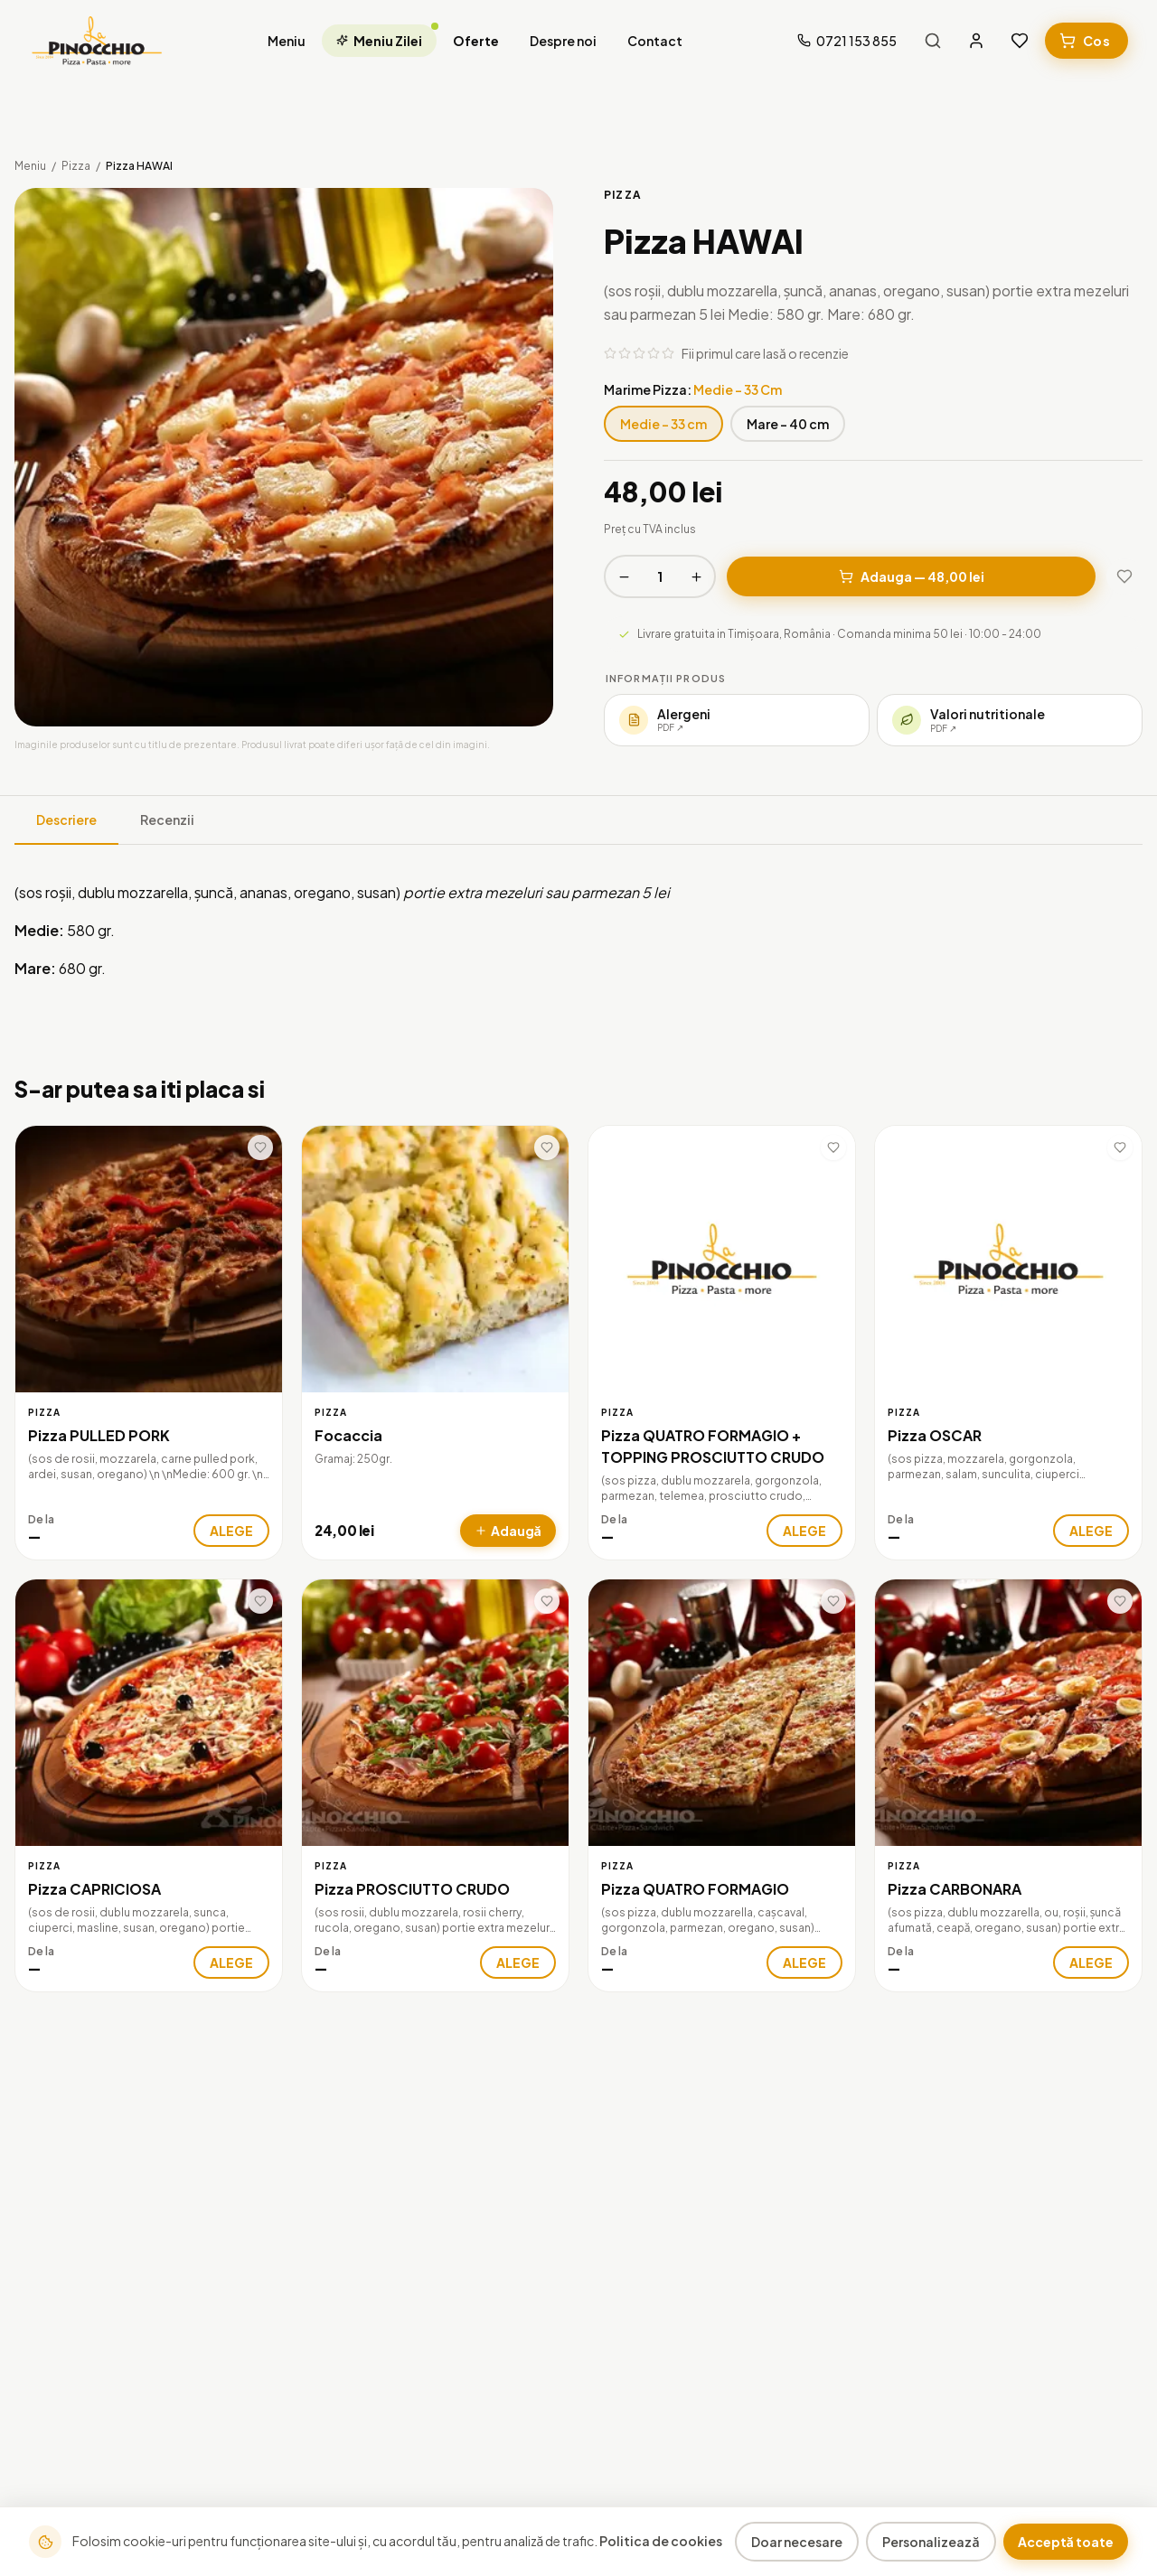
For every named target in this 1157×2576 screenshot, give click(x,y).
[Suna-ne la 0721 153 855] (847, 40)
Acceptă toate (1066, 2542)
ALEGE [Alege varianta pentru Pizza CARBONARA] (1091, 1962)
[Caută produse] (933, 41)
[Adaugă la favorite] (1124, 576)
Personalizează (930, 2542)
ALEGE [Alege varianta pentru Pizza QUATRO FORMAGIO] (804, 1962)
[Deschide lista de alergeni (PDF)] (737, 720)
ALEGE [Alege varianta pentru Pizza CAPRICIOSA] (231, 1962)
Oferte (476, 41)
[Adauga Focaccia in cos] (508, 1530)
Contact (654, 41)
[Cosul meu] (1086, 41)
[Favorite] (1020, 41)
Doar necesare (796, 2542)
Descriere (66, 819)
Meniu (287, 41)
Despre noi (563, 41)
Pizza (75, 166)
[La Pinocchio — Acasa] (97, 40)
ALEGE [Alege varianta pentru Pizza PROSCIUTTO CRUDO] (518, 1962)
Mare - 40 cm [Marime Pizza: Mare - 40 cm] (788, 424)
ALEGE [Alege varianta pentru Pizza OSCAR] (1091, 1530)
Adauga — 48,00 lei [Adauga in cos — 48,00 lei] (911, 576)
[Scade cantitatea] (624, 576)
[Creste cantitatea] (696, 576)
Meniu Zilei (386, 36)
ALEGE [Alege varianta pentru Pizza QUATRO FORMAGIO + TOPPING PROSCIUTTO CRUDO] (804, 1530)
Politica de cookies (660, 2541)
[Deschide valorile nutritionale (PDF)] (1010, 720)
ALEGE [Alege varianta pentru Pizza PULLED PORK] (231, 1530)
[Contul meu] (976, 41)
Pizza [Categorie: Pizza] (44, 1412)
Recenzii (167, 819)
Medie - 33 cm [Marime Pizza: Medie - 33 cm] (663, 424)
